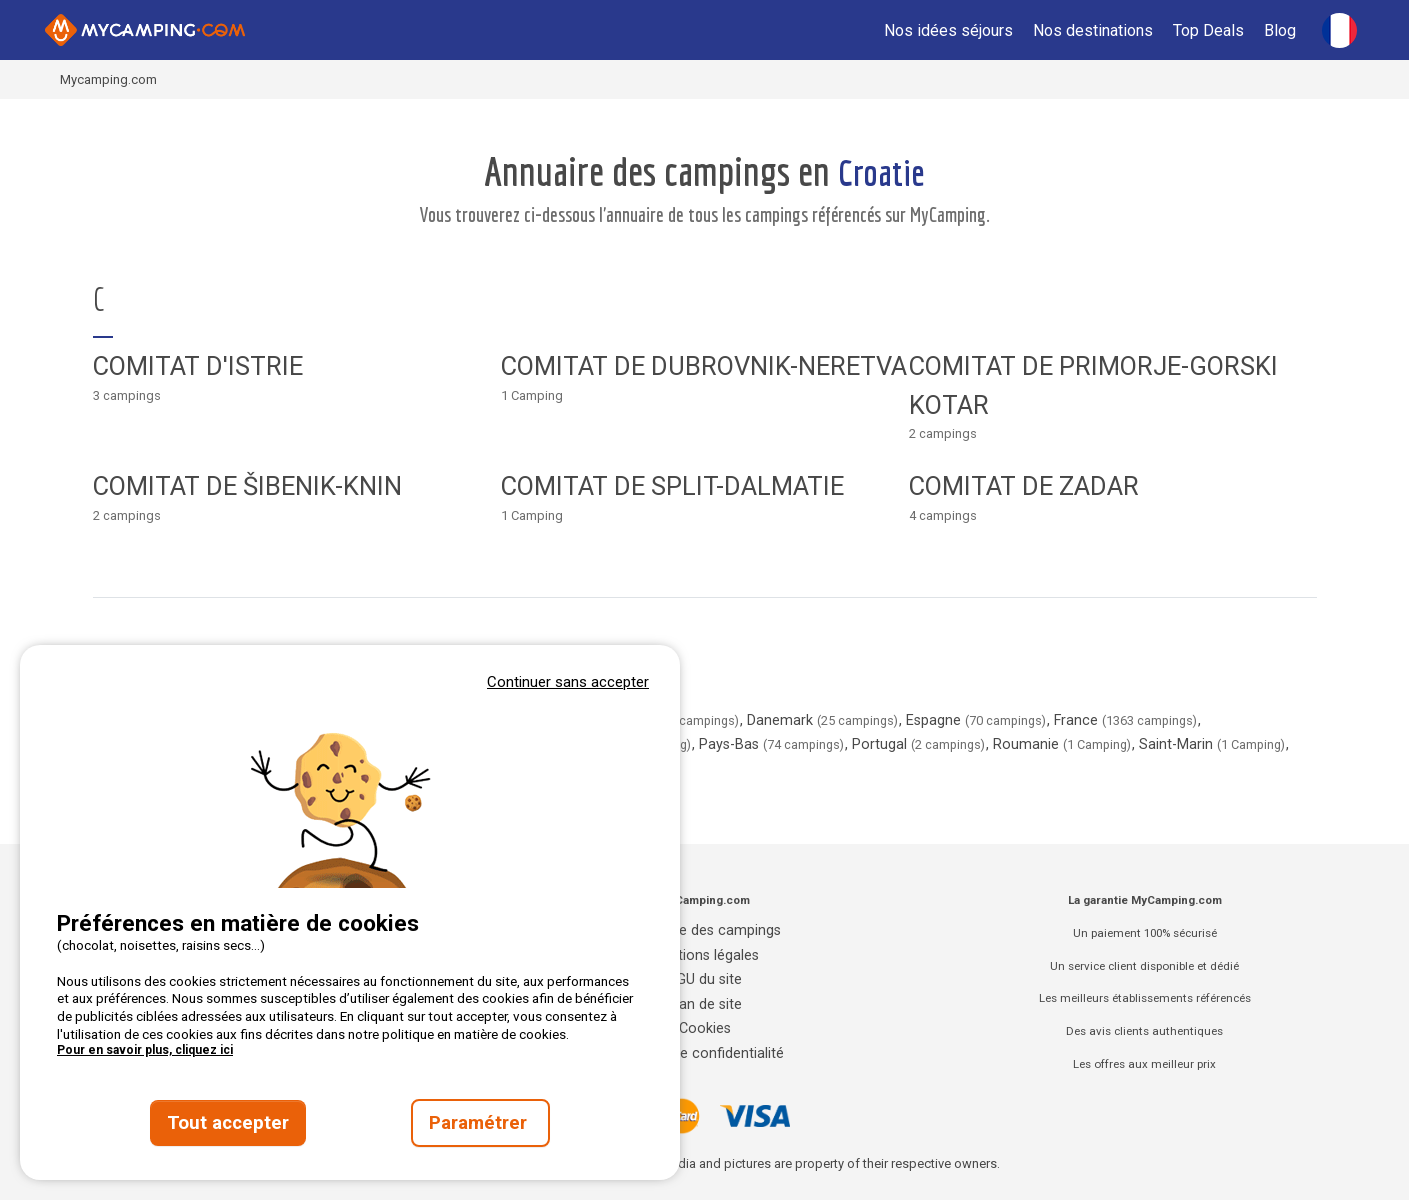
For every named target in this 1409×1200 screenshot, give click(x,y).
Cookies (705, 1028)
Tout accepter (228, 1123)
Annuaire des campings (705, 930)
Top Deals (1208, 30)
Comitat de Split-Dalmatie (672, 486)
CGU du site (704, 979)
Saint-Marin (1214, 744)
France (1127, 720)
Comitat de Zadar (1024, 486)
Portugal (920, 744)
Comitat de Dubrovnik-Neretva (704, 366)
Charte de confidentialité (704, 1053)
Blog (1280, 30)
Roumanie (1064, 744)
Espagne (978, 720)
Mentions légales (704, 955)
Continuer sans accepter (568, 682)
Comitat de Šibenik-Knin (247, 486)
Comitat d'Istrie (198, 366)
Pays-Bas (773, 744)
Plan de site (704, 1004)
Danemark (824, 720)
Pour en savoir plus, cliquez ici (145, 1050)
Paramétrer (480, 1123)
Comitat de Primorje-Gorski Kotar (1093, 385)
